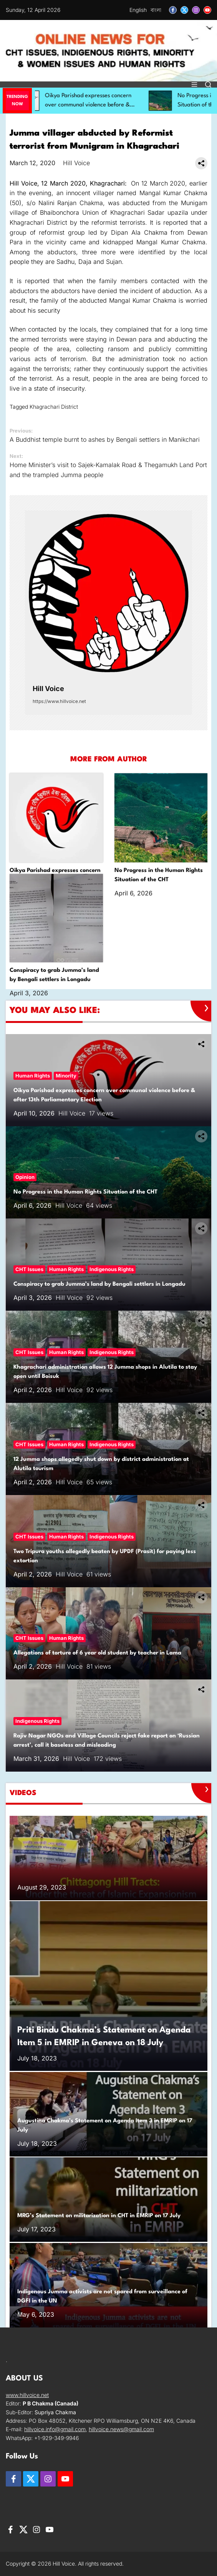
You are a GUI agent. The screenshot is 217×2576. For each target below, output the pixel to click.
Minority (66, 1076)
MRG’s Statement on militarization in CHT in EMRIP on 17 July (99, 2216)
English (138, 10)
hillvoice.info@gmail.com (55, 2429)
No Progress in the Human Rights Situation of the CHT (85, 1192)
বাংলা (156, 10)
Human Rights (32, 1076)
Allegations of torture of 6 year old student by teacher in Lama (97, 1653)
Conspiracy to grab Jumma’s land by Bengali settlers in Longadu (99, 1284)
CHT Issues (29, 1269)
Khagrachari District (54, 406)
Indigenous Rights (111, 1269)
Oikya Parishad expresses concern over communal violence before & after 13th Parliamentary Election (103, 105)
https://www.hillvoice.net (59, 701)
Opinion (25, 1177)
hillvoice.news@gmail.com (121, 2429)
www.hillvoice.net (27, 2395)
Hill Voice (76, 163)
